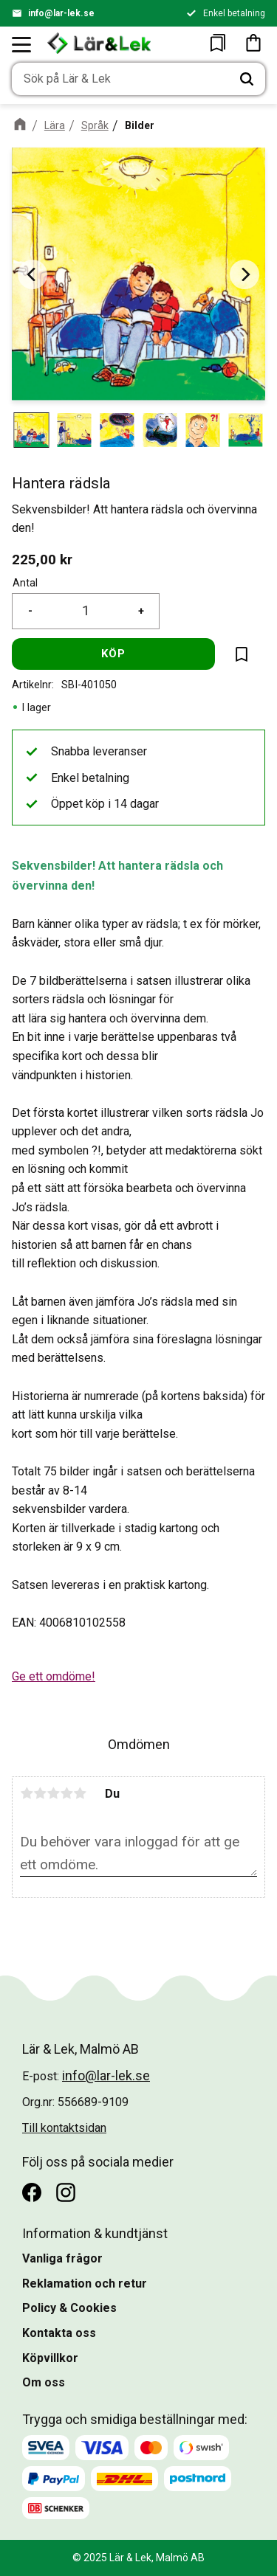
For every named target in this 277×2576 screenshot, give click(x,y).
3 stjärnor (53, 1793)
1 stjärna (26, 1793)
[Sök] (246, 79)
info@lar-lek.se (61, 13)
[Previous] (32, 274)
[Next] (244, 274)
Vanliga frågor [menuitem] (62, 2258)
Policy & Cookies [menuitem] (69, 2308)
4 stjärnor (66, 1793)
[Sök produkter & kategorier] (120, 79)
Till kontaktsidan (64, 2128)
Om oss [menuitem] (43, 2382)
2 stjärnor (40, 1793)
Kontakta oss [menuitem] (59, 2333)
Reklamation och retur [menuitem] (84, 2283)
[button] (22, 44)
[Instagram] (66, 2192)
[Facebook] (32, 2192)
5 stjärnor (79, 1793)
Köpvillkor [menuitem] (50, 2358)
